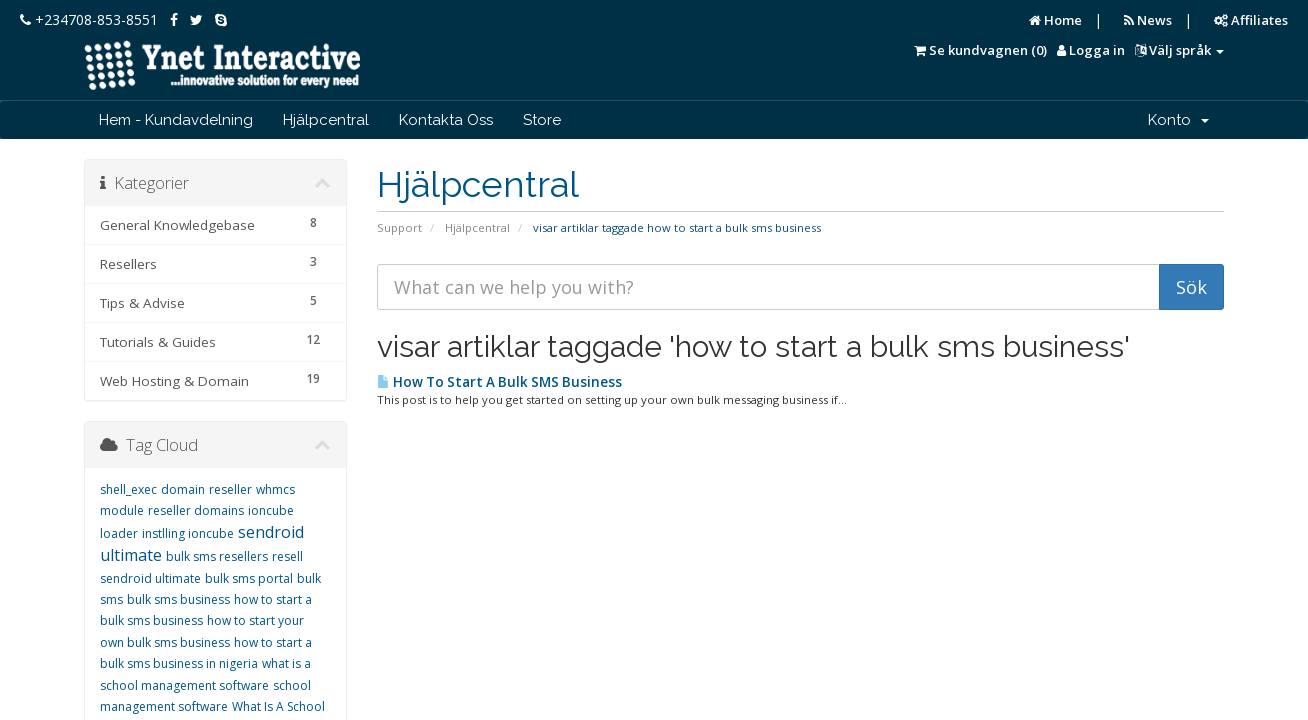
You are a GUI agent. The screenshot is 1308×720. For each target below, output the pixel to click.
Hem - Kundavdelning (176, 120)
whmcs (275, 489)
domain (183, 489)
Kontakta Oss (446, 120)
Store (542, 120)
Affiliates (1251, 20)
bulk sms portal (249, 578)
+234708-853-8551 (89, 19)
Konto (1178, 120)
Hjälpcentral (326, 120)
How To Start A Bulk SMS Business (499, 382)
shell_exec (128, 489)
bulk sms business (178, 599)
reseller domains (196, 510)
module (122, 510)
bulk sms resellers (217, 556)
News (1148, 20)
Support (399, 227)
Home (1055, 20)
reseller (230, 489)
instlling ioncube (188, 533)
